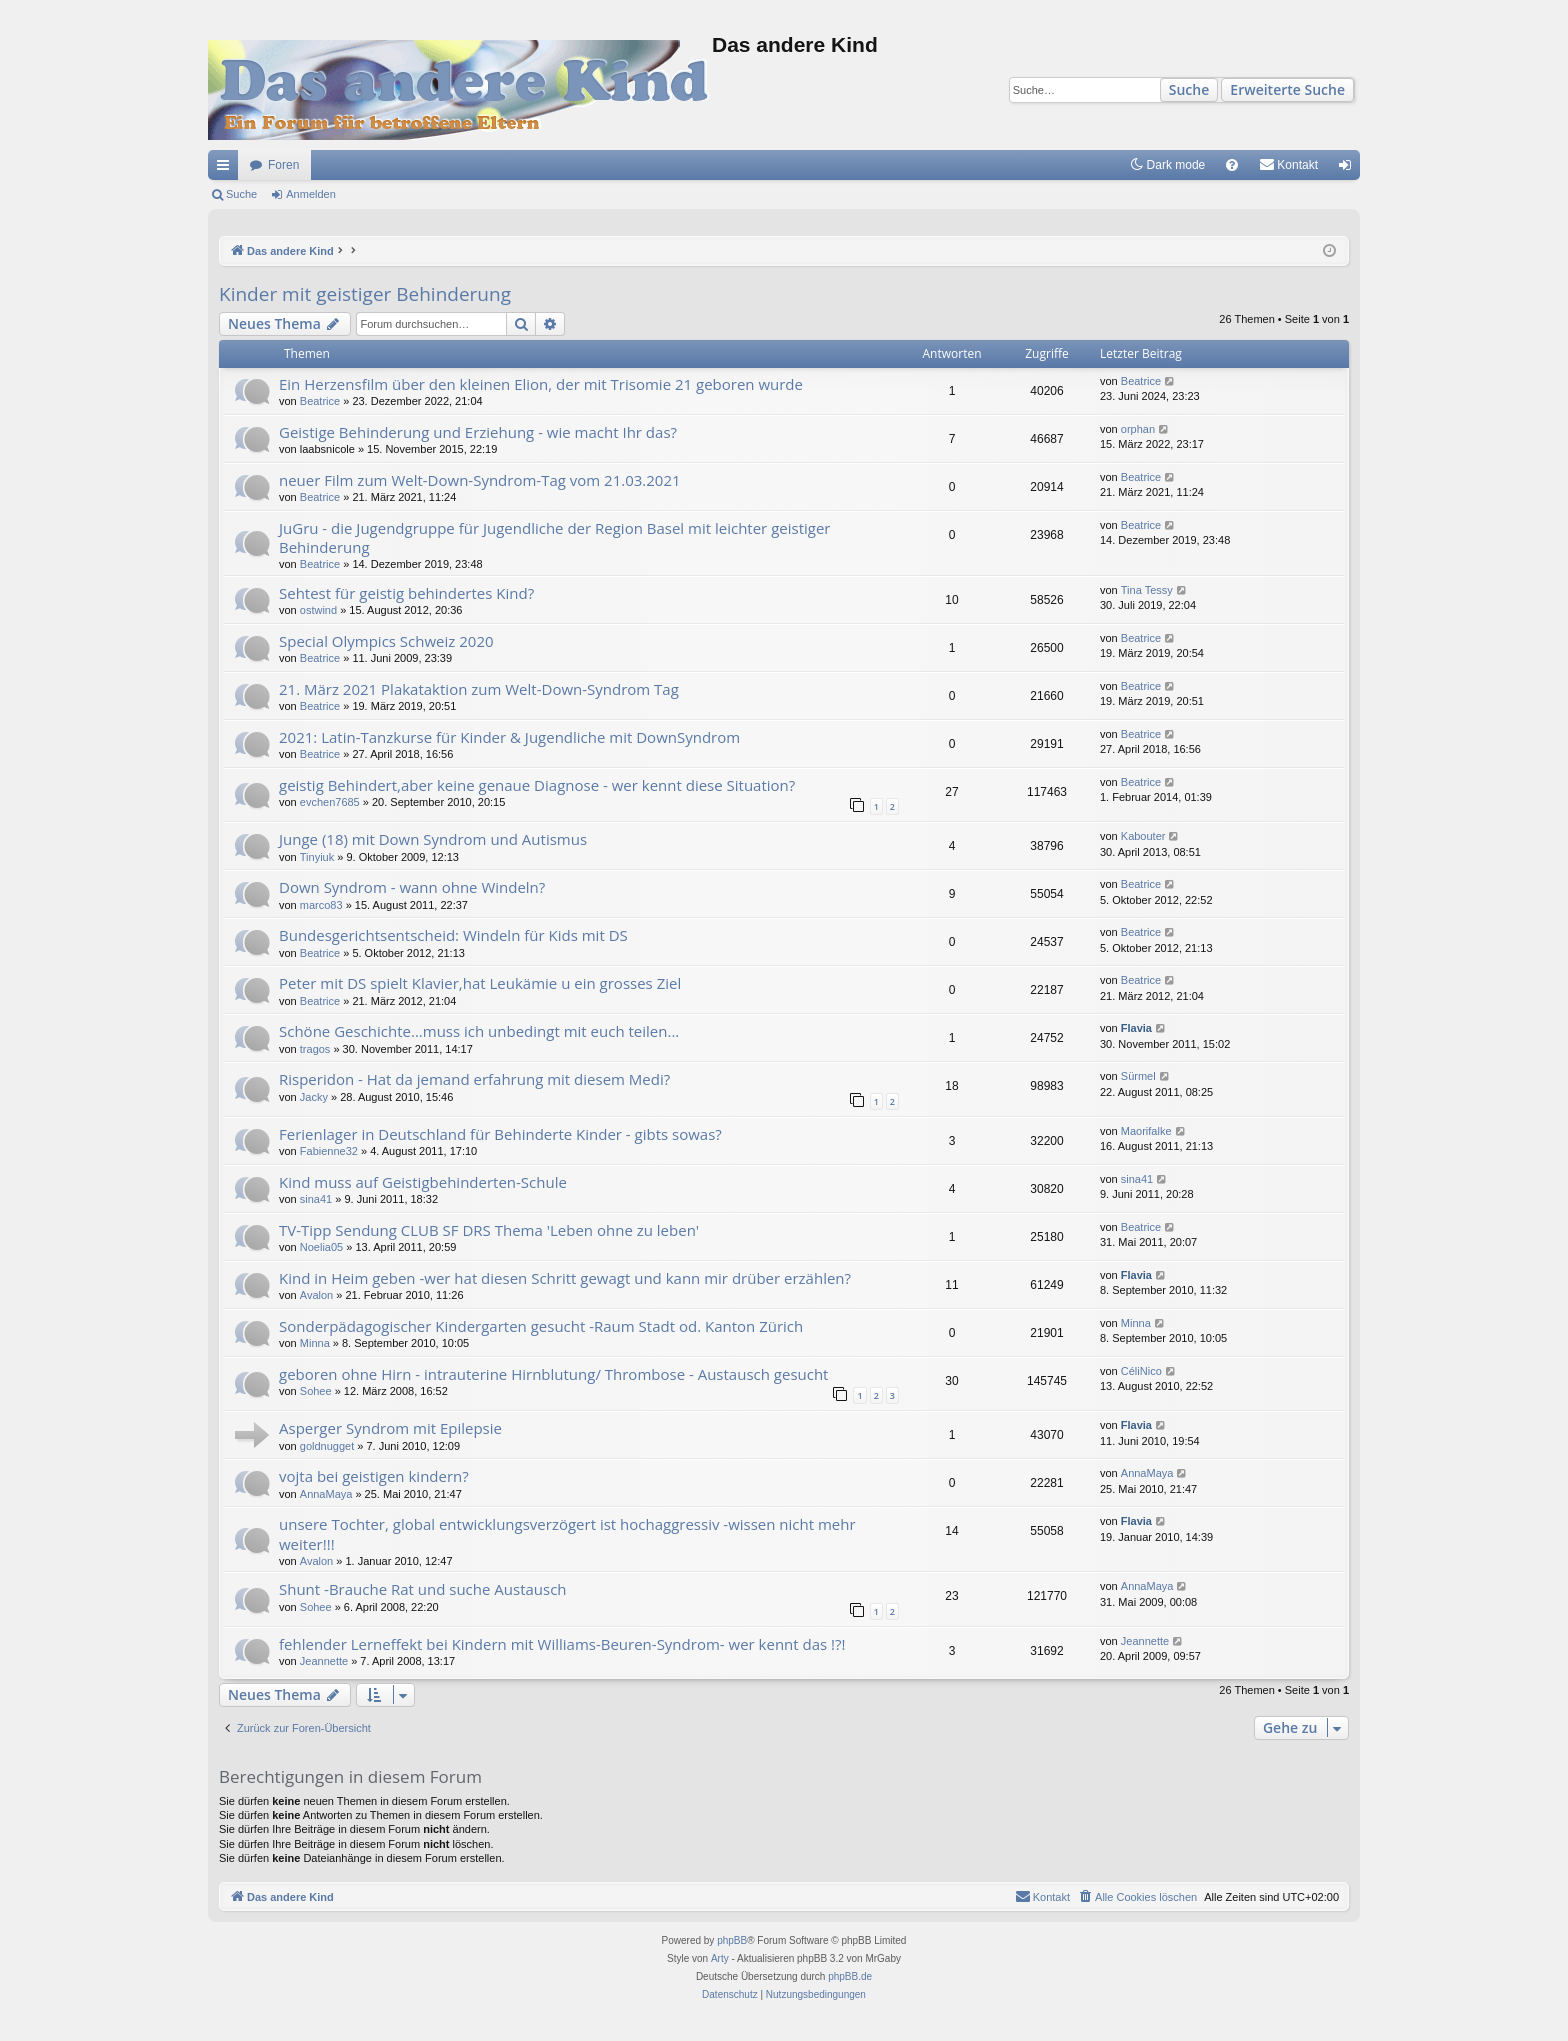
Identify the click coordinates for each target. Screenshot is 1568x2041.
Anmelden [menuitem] (1349, 169)
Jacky (314, 1097)
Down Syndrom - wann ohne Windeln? (412, 887)
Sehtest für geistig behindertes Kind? (406, 593)
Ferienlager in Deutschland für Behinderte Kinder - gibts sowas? (500, 1134)
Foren (283, 165)
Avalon (316, 1295)
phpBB (732, 1940)
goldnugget (327, 1446)
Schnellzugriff (227, 169)
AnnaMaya (326, 1494)
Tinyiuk (317, 857)
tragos (315, 1049)
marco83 (321, 905)
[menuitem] (1232, 165)
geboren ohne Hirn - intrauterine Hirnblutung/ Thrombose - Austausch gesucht (553, 1374)
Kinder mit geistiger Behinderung (365, 294)
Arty (720, 1958)
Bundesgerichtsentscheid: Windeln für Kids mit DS (453, 935)
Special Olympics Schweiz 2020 (386, 641)
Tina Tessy (1147, 590)
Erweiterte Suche (1287, 89)
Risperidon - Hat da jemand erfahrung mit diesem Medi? (474, 1079)
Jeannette (324, 1661)
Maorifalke (1146, 1131)
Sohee (316, 1391)
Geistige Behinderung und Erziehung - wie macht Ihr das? (478, 432)
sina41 (316, 1199)
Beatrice (320, 401)
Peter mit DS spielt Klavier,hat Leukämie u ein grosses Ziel (480, 983)
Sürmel (1138, 1076)
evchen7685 (330, 802)
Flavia (1136, 1028)
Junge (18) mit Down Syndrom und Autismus (433, 839)
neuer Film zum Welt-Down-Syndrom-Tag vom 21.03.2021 (480, 480)
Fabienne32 (329, 1151)
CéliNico (1141, 1371)
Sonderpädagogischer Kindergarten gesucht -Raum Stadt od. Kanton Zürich (541, 1326)
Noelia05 (321, 1247)
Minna (315, 1343)
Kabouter (1143, 836)
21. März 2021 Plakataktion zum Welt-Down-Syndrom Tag (479, 689)
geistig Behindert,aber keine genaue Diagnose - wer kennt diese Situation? (537, 785)
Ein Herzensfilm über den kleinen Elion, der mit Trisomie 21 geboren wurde (541, 384)
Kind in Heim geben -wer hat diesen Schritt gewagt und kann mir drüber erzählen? (565, 1278)
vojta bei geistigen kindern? (374, 1476)
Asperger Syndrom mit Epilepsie (390, 1428)
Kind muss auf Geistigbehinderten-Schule (423, 1182)
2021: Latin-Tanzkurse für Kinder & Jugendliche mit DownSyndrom (509, 737)
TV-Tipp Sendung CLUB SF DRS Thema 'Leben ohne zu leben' (489, 1230)
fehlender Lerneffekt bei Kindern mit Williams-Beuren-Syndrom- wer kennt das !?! (562, 1644)
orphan (1138, 429)
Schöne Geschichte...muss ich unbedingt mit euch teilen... (479, 1031)
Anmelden (311, 194)
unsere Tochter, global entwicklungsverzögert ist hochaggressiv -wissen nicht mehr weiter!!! (567, 1533)
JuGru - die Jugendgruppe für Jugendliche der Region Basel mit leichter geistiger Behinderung (554, 537)
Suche (1189, 89)
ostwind (318, 610)
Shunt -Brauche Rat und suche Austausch (423, 1589)
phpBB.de (850, 1976)
